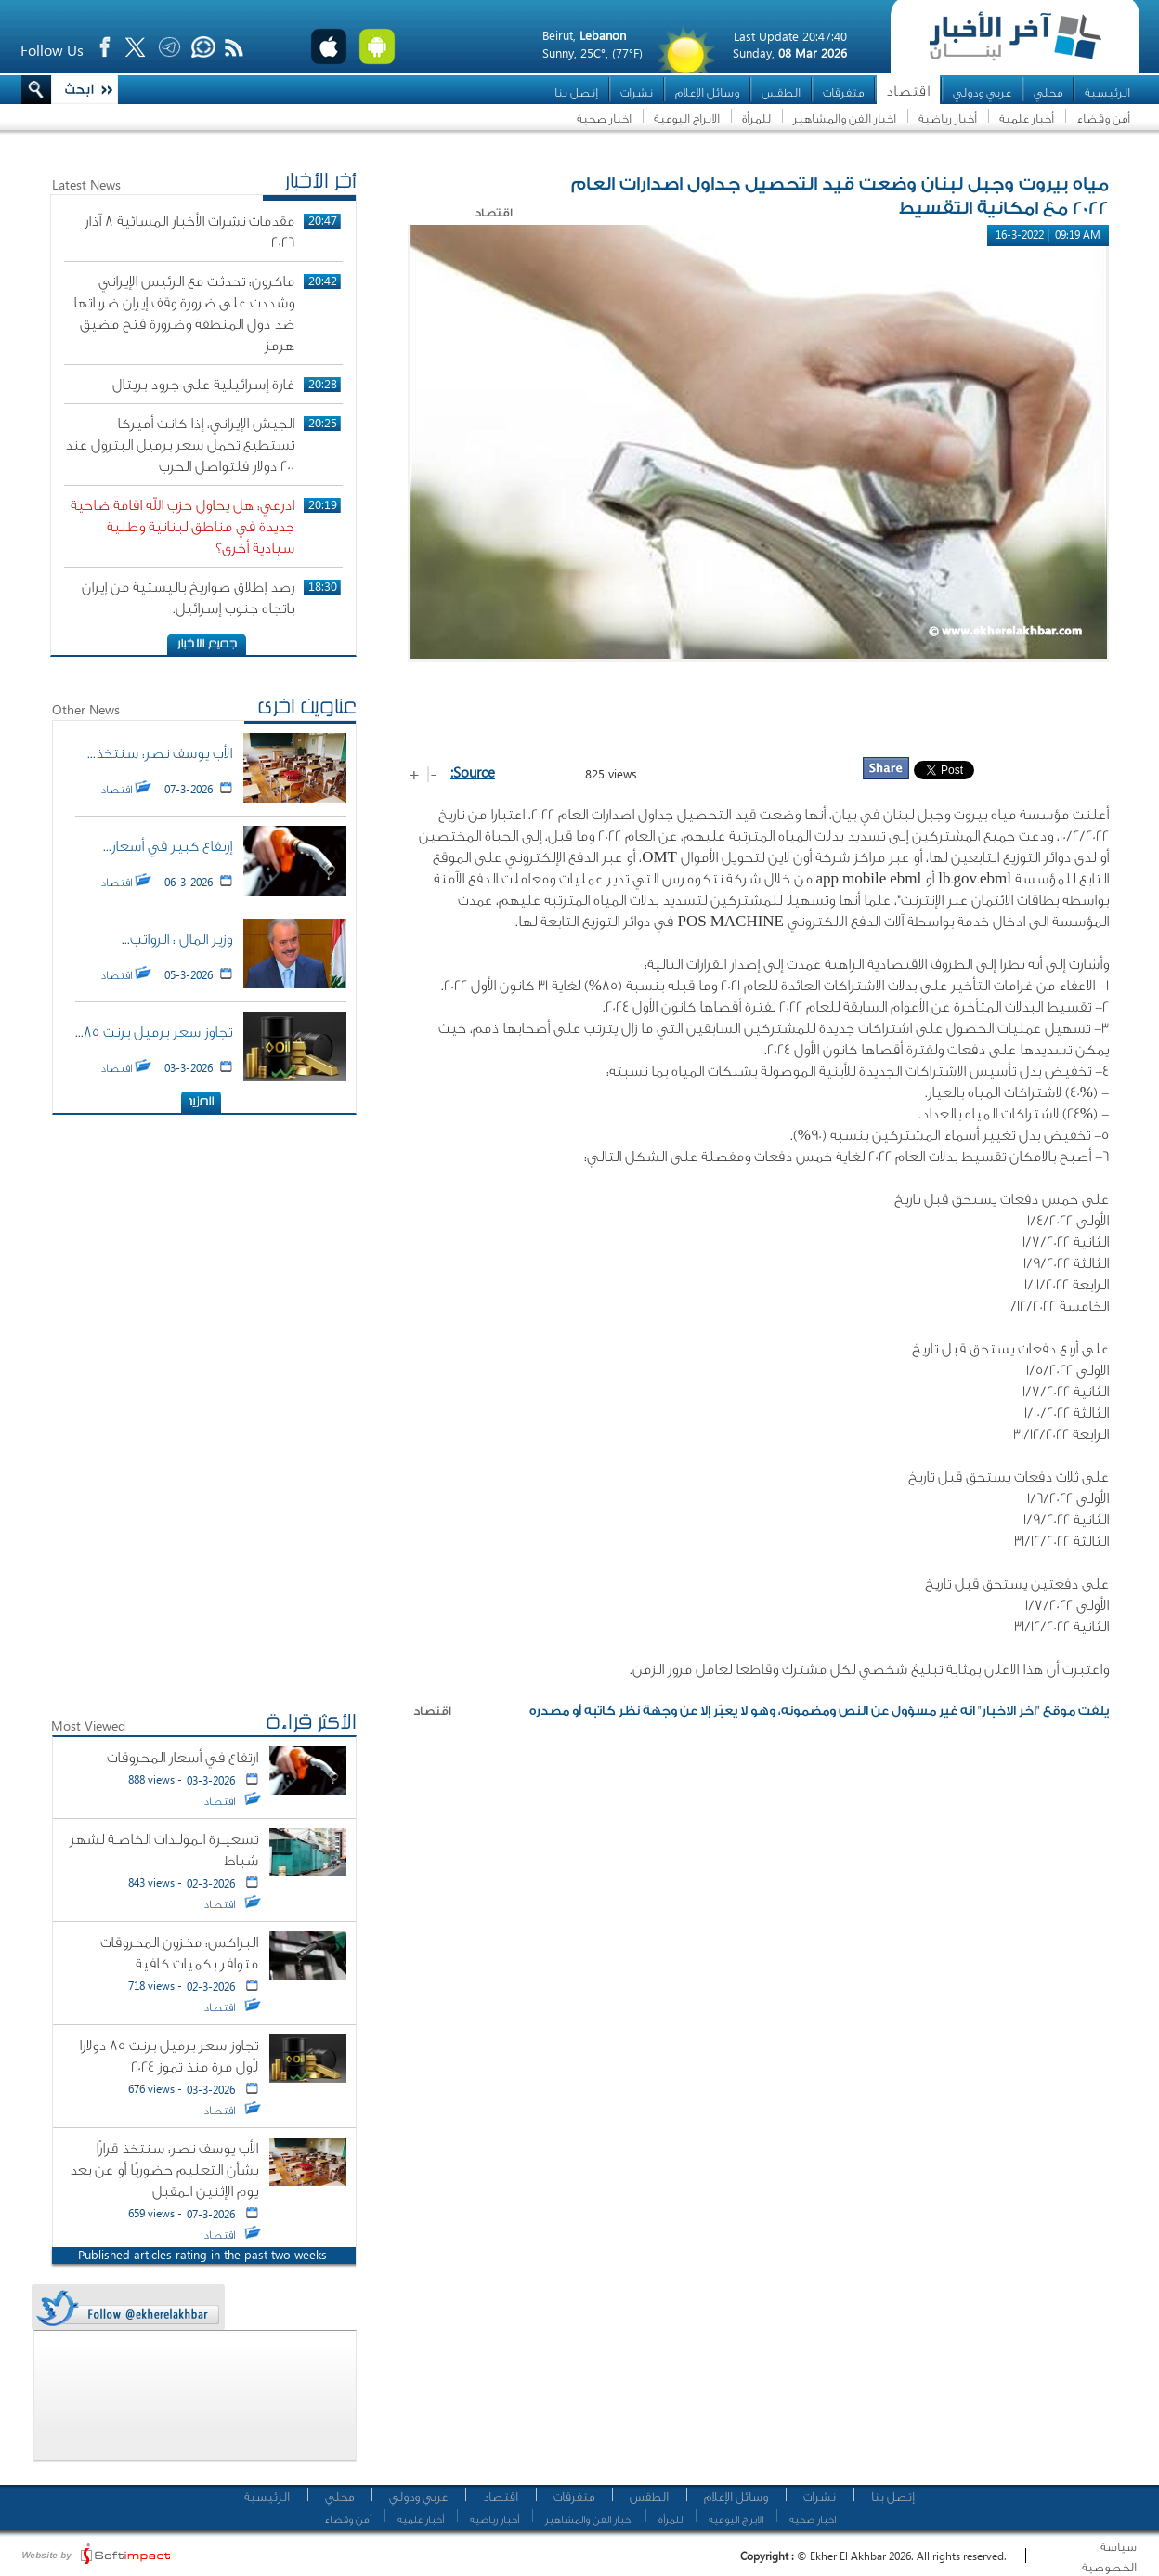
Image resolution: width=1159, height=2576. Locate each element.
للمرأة (756, 118)
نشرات (636, 92)
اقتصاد (908, 91)
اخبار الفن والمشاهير (844, 118)
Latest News (86, 184)
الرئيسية (1107, 92)
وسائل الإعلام (707, 92)
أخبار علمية (1026, 118)
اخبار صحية (604, 118)
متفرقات (843, 92)
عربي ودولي (982, 92)
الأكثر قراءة (311, 1724)
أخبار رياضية (947, 118)
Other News (86, 709)
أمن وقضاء (1103, 118)
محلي (1048, 92)
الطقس (781, 92)
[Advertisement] (759, 709)
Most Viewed (88, 1725)
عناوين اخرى (307, 709)
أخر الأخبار (320, 183)
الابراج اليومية (687, 118)
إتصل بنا (576, 92)
